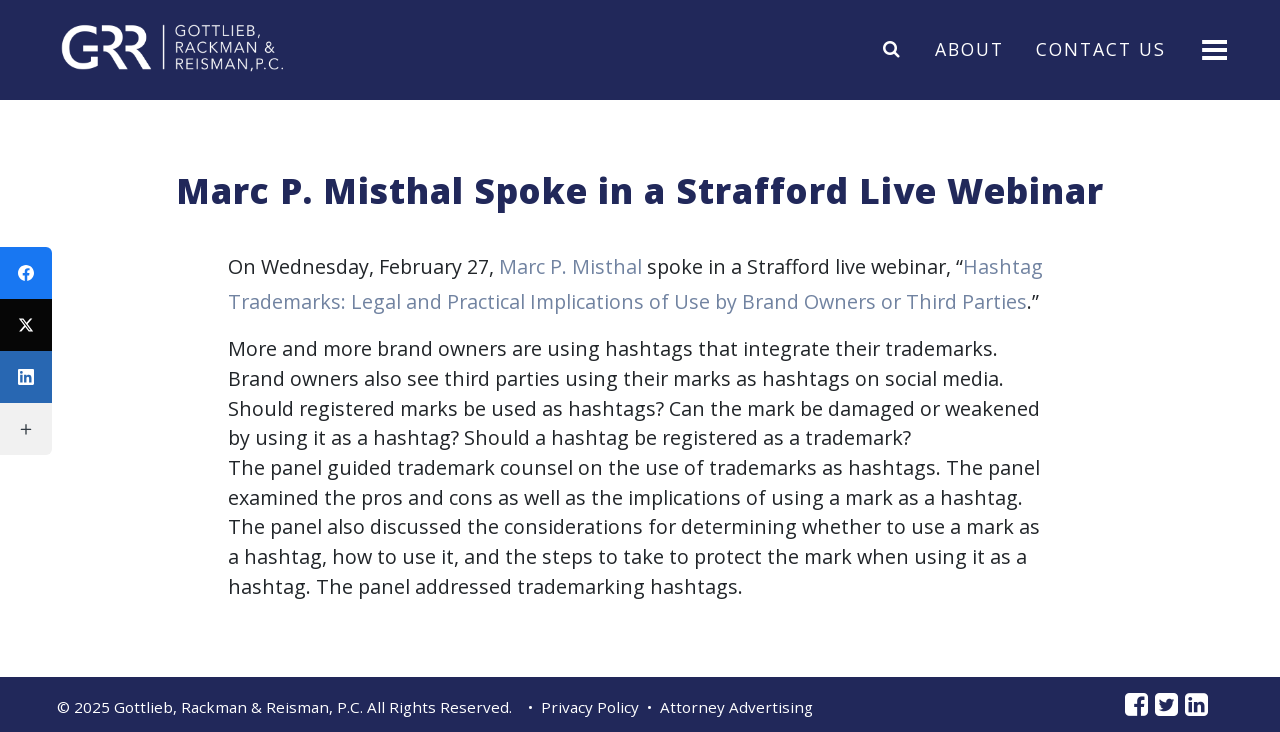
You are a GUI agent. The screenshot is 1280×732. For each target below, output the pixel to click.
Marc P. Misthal (570, 266)
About (969, 48)
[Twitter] (26, 325)
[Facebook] (26, 273)
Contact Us (1101, 48)
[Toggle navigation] (1212, 48)
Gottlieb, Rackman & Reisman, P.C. (238, 707)
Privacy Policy (590, 707)
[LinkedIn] (26, 377)
